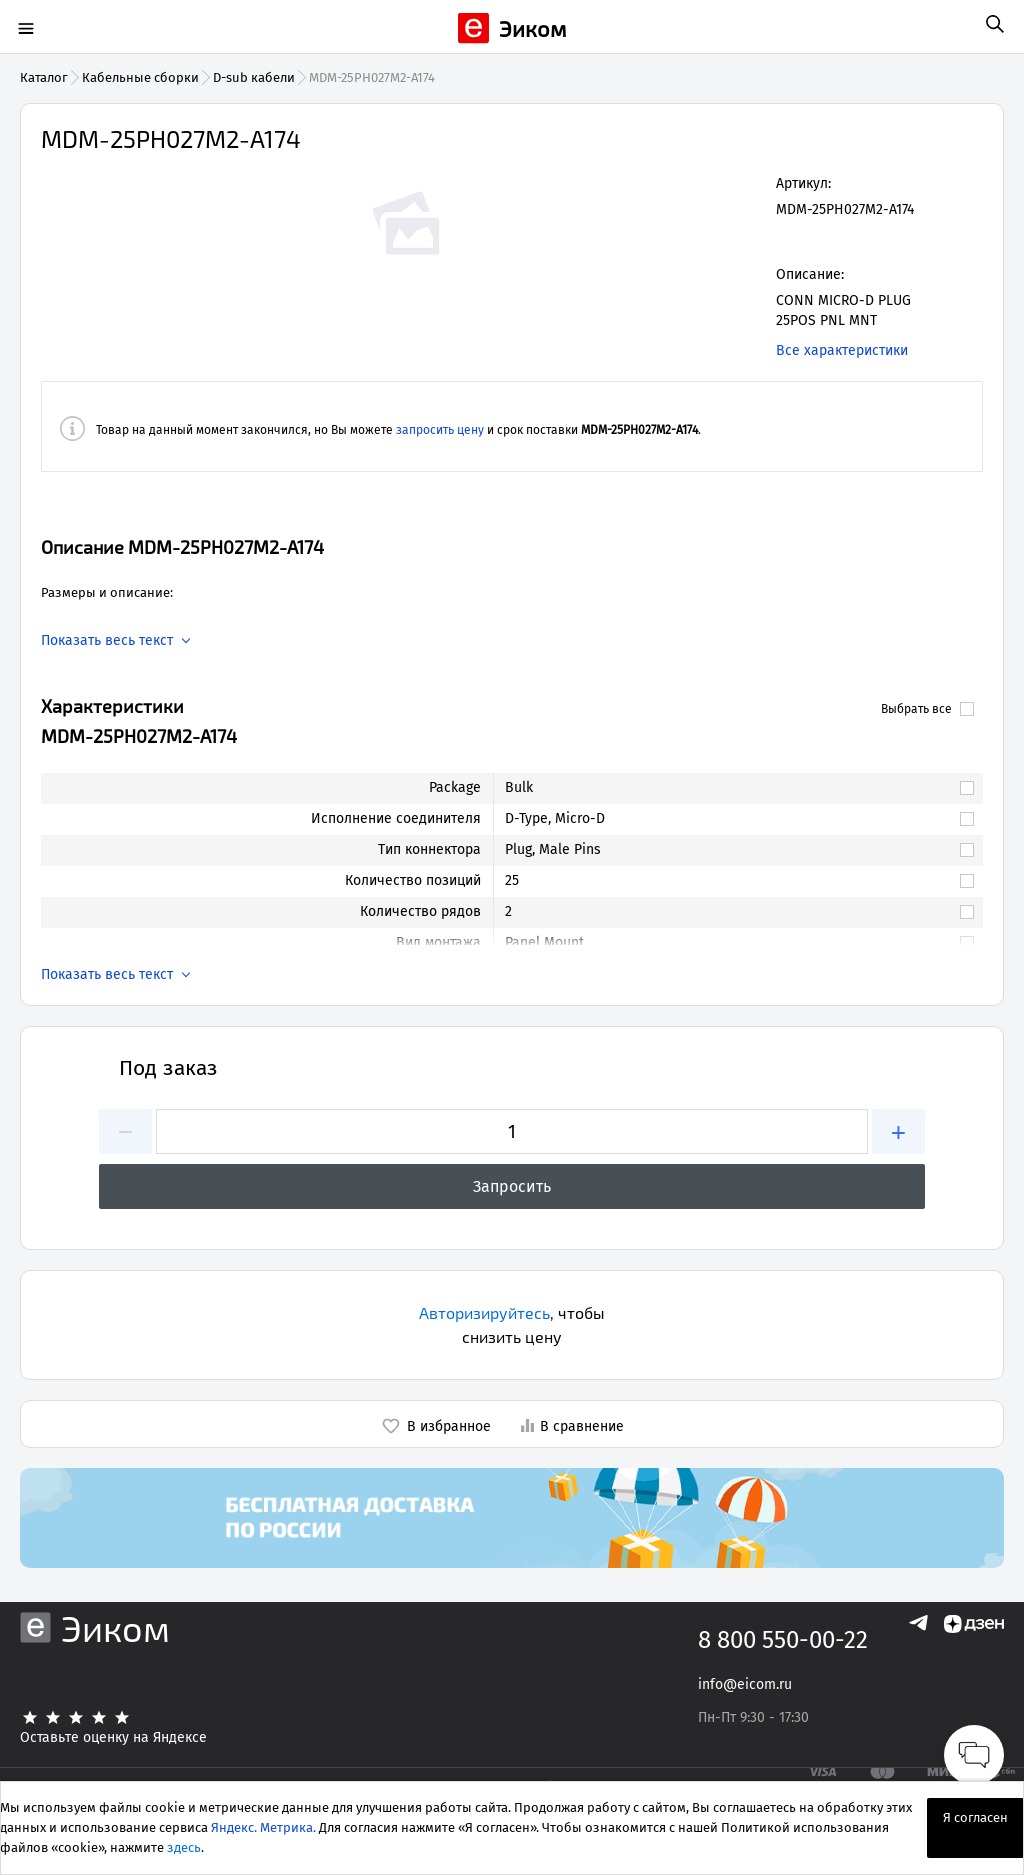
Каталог (44, 77)
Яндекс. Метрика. (263, 1827)
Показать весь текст (107, 641)
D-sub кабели (254, 77)
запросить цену (440, 430)
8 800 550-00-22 (783, 1640)
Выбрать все (927, 709)
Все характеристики (842, 350)
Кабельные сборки (140, 77)
